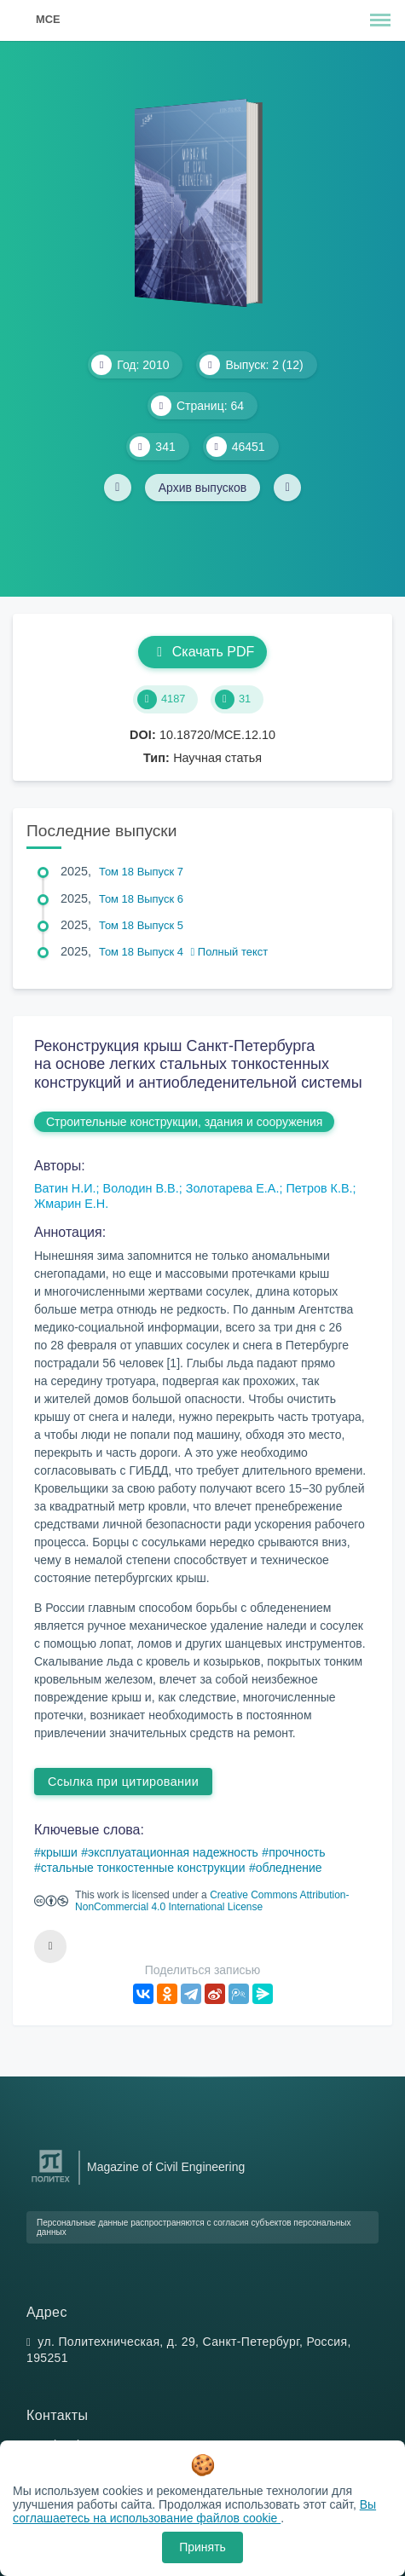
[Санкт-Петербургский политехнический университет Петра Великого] (50, 2182)
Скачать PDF (202, 651)
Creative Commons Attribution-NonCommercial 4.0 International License (212, 1901)
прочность (297, 1852)
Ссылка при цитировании (123, 1781)
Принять (202, 2547)
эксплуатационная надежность (173, 1852)
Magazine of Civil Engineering (166, 2167)
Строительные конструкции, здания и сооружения (184, 1122)
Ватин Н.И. (65, 1188)
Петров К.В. (319, 1188)
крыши (59, 1852)
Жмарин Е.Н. (71, 1203)
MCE (48, 19)
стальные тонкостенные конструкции (143, 1867)
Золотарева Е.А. (233, 1188)
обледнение (289, 1867)
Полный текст (230, 951)
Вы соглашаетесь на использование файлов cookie (194, 2511)
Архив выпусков (203, 487)
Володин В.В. (141, 1188)
